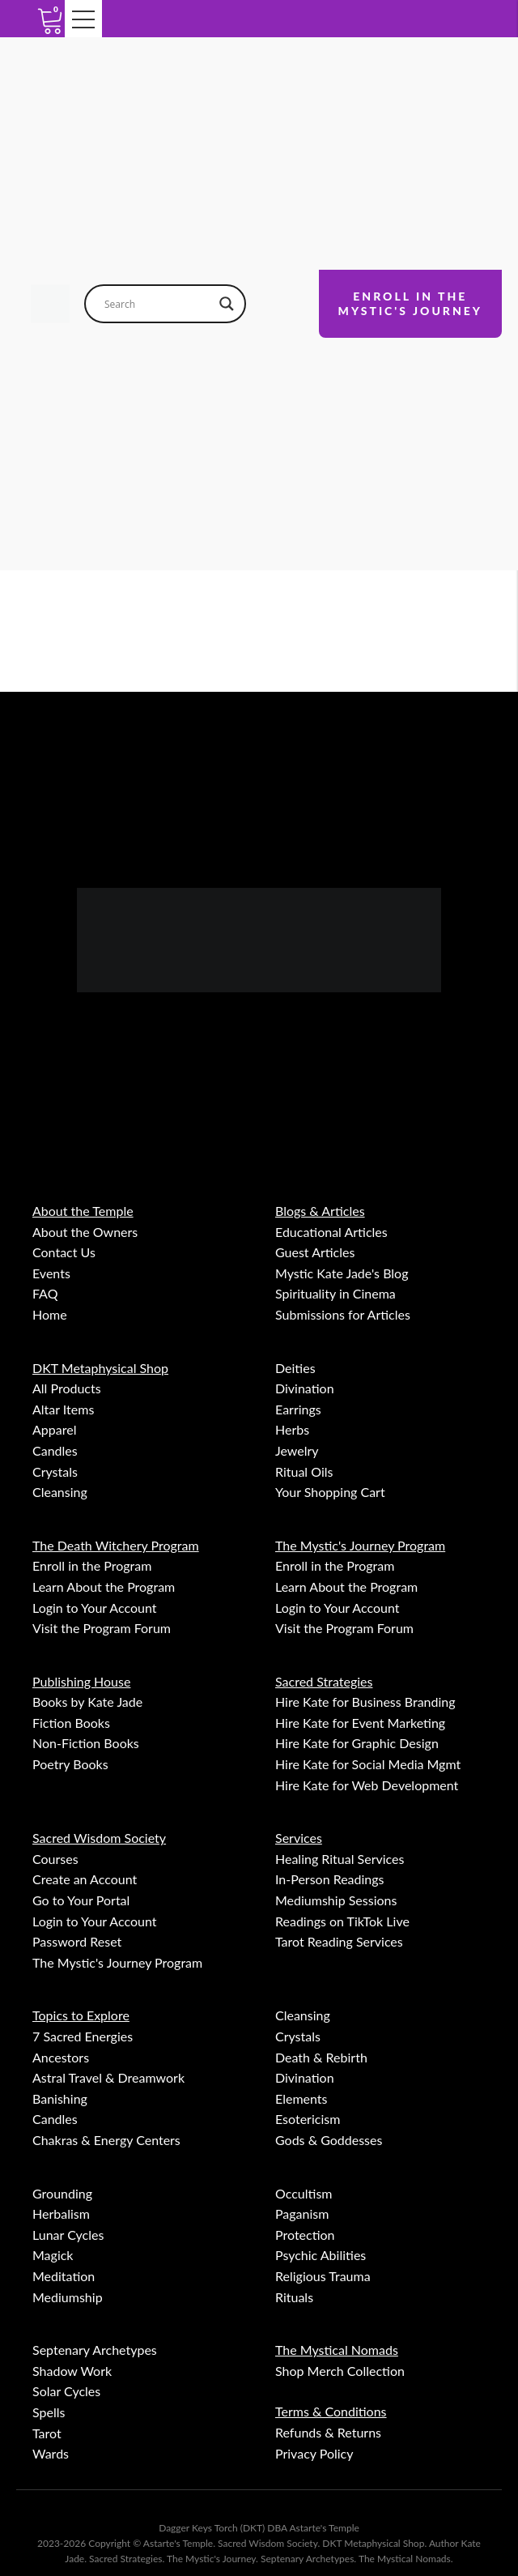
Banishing (59, 2098)
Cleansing (59, 1491)
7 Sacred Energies (82, 2036)
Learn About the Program (103, 1586)
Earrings (298, 1409)
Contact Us (64, 1252)
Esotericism (307, 2118)
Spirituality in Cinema (335, 1293)
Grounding (62, 2193)
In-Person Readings (329, 1879)
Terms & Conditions (331, 2411)
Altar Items (63, 1409)
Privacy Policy (314, 2453)
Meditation (63, 2276)
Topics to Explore (81, 2015)
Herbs (292, 1429)
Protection (305, 2234)
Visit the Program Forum (101, 1628)
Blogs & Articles (320, 1210)
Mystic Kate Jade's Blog (341, 1273)
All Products (66, 1388)
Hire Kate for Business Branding (365, 1701)
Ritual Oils (304, 1471)
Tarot (47, 2433)
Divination (304, 1388)
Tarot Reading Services (339, 1941)
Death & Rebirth (321, 2057)
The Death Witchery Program (115, 1545)
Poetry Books (70, 1764)
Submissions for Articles (342, 1314)
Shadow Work (72, 2370)
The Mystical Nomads (336, 2349)
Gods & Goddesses (328, 2139)
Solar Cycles (66, 2391)
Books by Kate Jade (87, 1701)
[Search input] (157, 303)
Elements (301, 2098)
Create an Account (84, 1879)
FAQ (44, 1293)
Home (49, 1314)
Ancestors (60, 2057)
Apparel (54, 1429)
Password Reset (76, 1941)
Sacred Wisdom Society (99, 1837)
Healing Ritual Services (339, 1858)
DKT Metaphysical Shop (100, 1367)
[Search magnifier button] (226, 303)
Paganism (302, 2213)
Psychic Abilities (320, 2255)
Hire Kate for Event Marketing (360, 1722)
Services (298, 1837)
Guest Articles (315, 1252)
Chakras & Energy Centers (106, 2139)
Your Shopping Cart (330, 1491)
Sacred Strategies (323, 1681)
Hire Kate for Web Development (366, 1785)
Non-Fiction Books (85, 1743)
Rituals (294, 2297)
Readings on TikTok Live (342, 1921)
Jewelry (297, 1450)
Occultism (303, 2193)
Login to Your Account (94, 1607)
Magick (53, 2255)
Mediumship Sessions (336, 1900)
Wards (50, 2453)
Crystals (55, 1471)
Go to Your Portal (81, 1900)
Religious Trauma (323, 2276)
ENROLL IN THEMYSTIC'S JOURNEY (410, 303)
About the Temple (83, 1210)
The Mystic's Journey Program (360, 1545)
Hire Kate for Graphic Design (357, 1743)
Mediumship (67, 2297)
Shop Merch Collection (340, 2370)
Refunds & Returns (328, 2432)
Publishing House (81, 1681)
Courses (55, 1858)
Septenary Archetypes (94, 2349)
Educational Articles (331, 1231)
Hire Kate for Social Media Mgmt (368, 1764)
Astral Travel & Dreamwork (108, 2077)
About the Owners (85, 1231)
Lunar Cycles (68, 2234)
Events (51, 1273)
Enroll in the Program (91, 1565)
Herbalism (61, 2213)
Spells (48, 2412)
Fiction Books (71, 1722)
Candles (55, 1450)
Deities (295, 1367)
